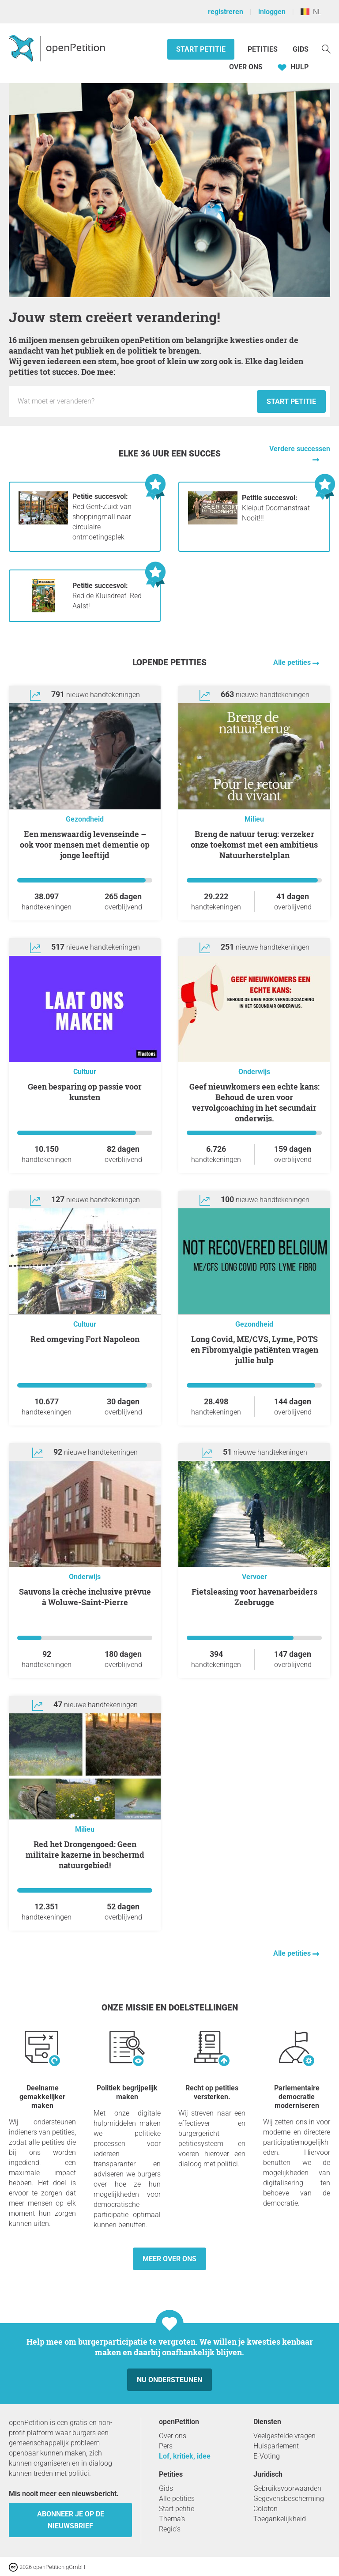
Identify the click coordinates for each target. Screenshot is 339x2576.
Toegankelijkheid (279, 2519)
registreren (225, 12)
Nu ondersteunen (169, 2380)
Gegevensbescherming (288, 2498)
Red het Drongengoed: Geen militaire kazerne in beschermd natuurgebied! (85, 1855)
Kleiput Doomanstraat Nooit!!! (276, 508)
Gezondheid (85, 819)
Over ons (246, 67)
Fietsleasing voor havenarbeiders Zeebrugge (254, 1596)
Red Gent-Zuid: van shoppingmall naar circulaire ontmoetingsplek (102, 516)
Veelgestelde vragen (284, 2436)
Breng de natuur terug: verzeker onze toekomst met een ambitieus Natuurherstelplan (254, 844)
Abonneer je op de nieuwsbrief (70, 2520)
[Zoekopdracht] (326, 48)
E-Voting (266, 2456)
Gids (301, 49)
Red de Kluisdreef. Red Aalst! (107, 595)
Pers (166, 2446)
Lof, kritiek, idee (185, 2456)
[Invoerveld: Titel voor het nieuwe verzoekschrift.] (135, 401)
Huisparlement (276, 2446)
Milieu (254, 819)
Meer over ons (169, 2259)
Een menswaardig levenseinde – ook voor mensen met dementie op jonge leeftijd (85, 844)
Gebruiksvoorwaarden (287, 2488)
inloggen (272, 12)
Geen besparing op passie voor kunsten (85, 1091)
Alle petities (293, 662)
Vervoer (254, 1577)
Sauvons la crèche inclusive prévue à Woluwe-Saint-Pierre (85, 1596)
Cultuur (84, 1071)
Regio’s (170, 2529)
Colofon (265, 2508)
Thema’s (172, 2519)
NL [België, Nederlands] (311, 12)
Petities (263, 49)
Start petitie (201, 49)
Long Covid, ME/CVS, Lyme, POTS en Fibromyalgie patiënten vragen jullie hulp (254, 1349)
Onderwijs (254, 1071)
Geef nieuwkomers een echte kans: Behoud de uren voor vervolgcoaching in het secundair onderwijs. (254, 1102)
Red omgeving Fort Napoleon (84, 1339)
